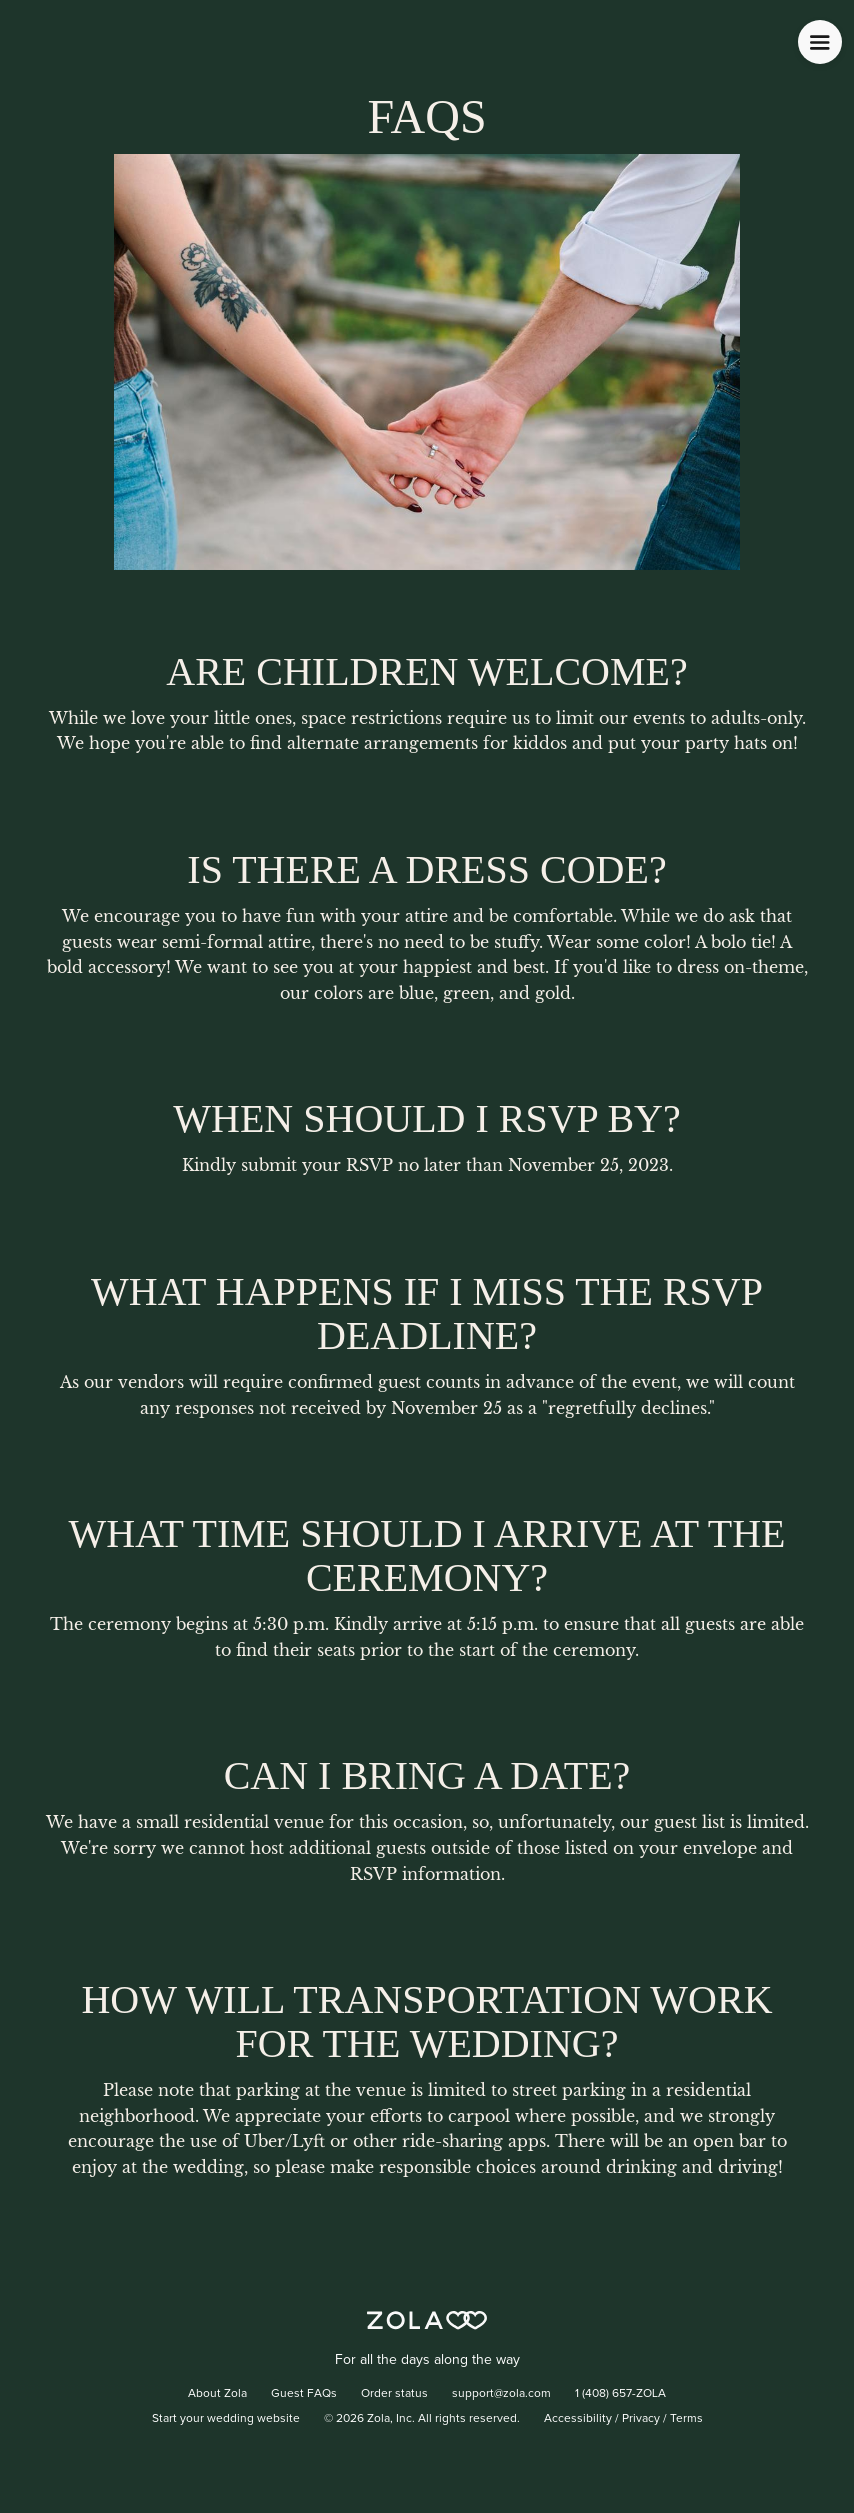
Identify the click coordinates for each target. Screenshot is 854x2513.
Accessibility (578, 2419)
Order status (394, 2394)
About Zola (217, 2394)
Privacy (641, 2419)
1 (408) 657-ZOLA (620, 2394)
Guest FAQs (304, 2394)
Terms (686, 2419)
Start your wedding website (226, 2419)
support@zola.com (501, 2394)
